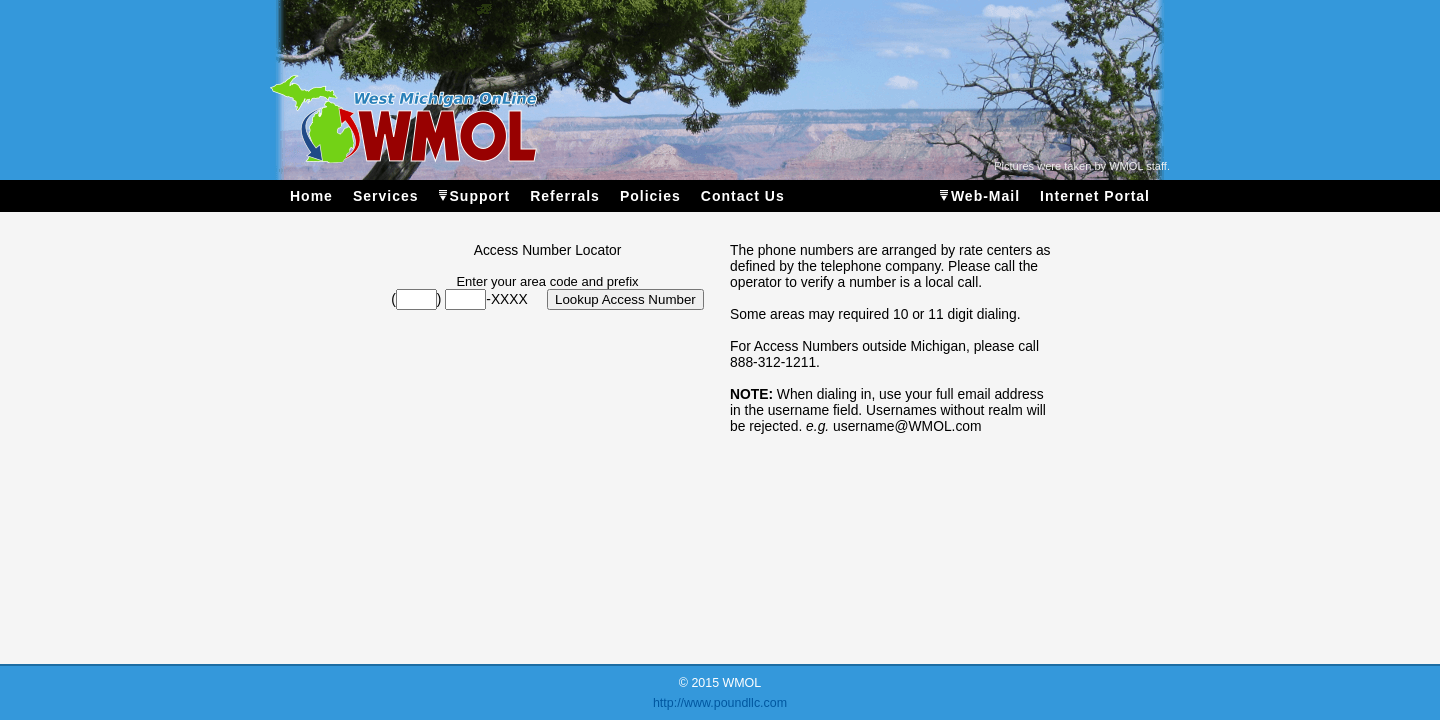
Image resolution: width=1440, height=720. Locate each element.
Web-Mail (985, 196)
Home (311, 196)
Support (480, 196)
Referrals (565, 196)
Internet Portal (1095, 196)
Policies (650, 196)
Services (386, 196)
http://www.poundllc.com (720, 703)
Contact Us (743, 196)
